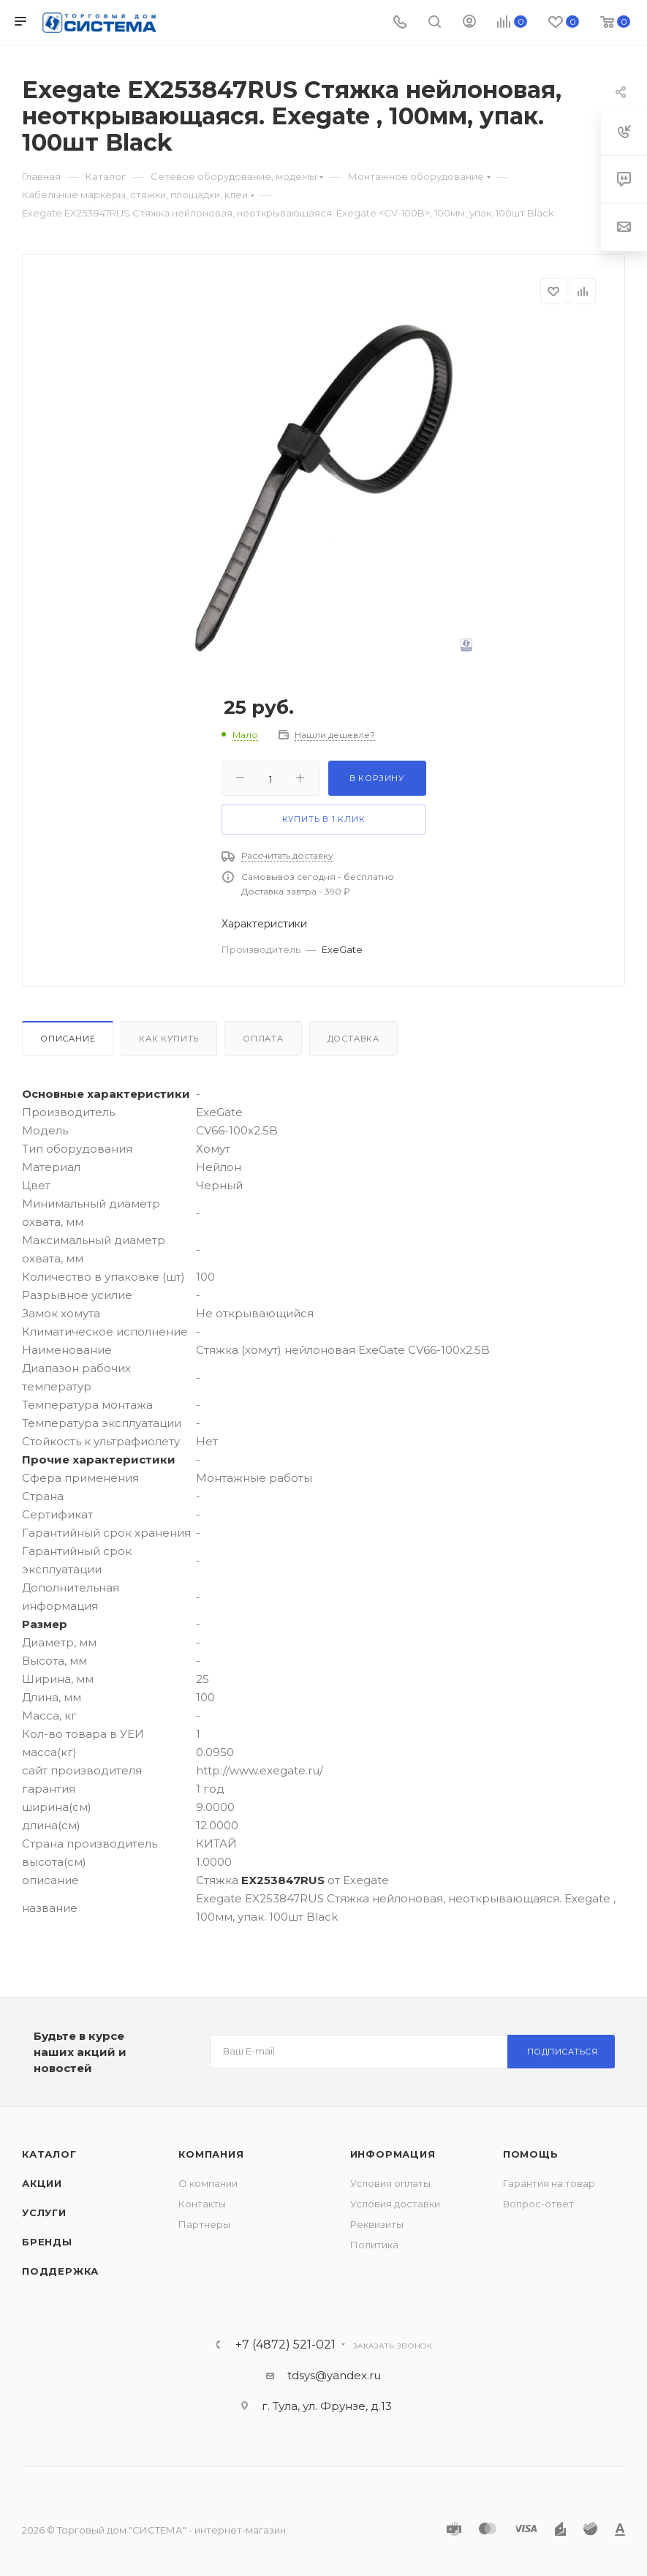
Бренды (47, 2242)
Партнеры (204, 2224)
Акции (42, 2183)
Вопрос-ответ (538, 2204)
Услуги (44, 2212)
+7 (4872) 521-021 (285, 2345)
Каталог (49, 2154)
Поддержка (60, 2271)
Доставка (353, 1038)
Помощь (531, 2154)
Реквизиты (377, 2224)
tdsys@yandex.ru (334, 2375)
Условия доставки (395, 2204)
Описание (67, 1038)
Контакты (202, 2204)
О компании (208, 2183)
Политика (374, 2245)
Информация (393, 2154)
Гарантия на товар (549, 2183)
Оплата (263, 1038)
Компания (210, 2154)
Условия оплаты (390, 2183)
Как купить (169, 1038)
